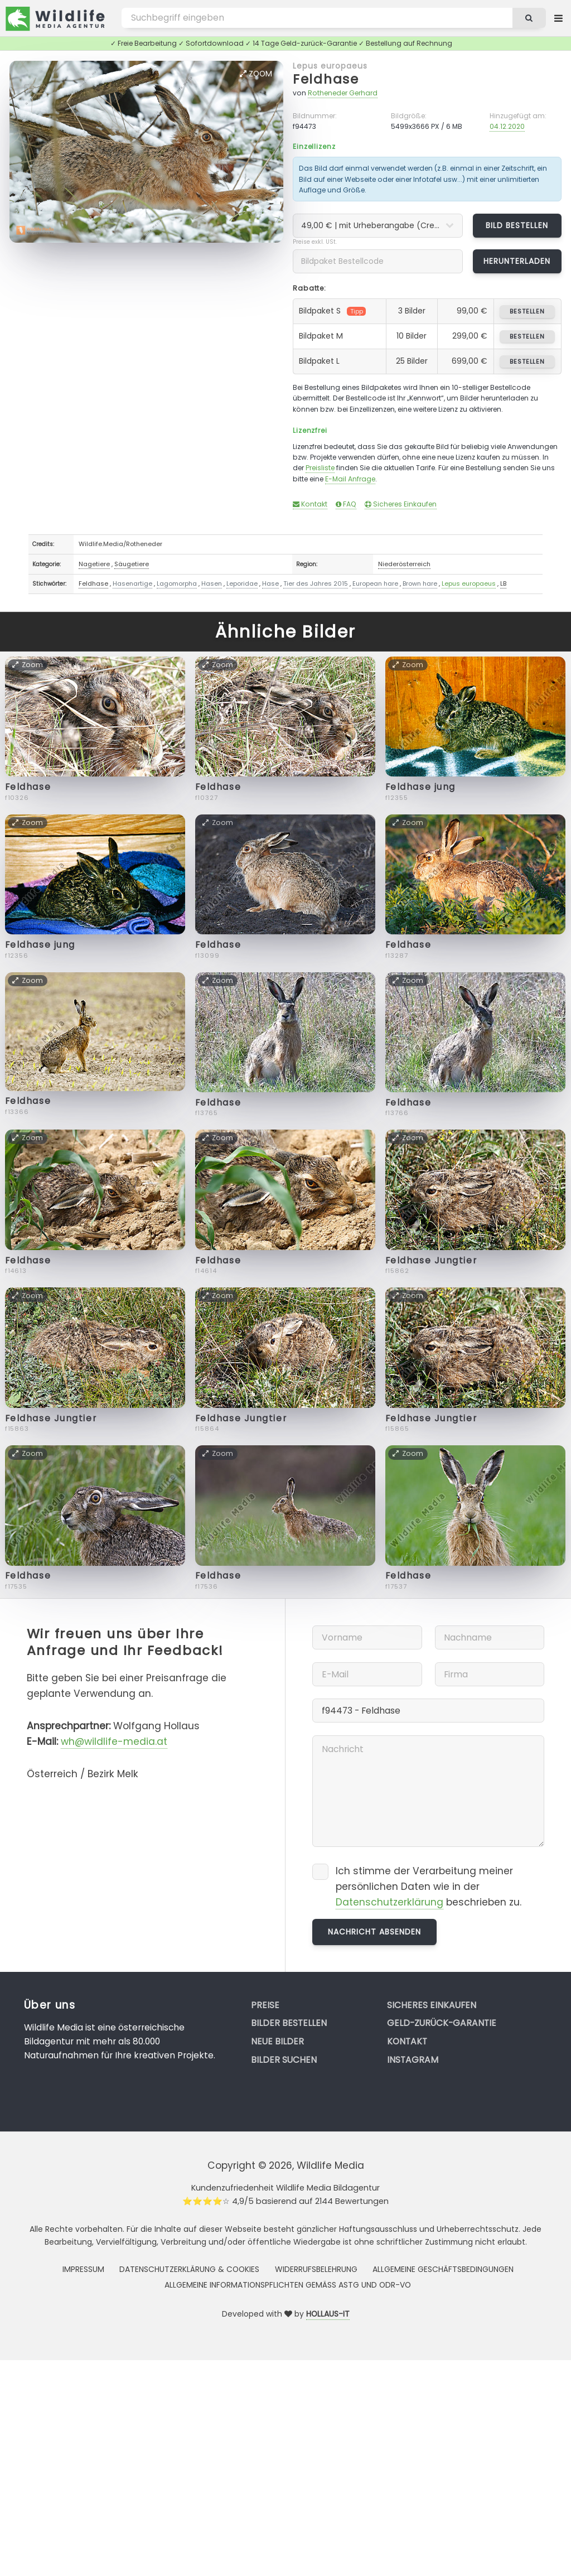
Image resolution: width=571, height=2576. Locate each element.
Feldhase (326, 79)
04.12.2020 (507, 126)
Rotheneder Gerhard (343, 93)
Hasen (211, 583)
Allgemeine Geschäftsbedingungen (443, 2269)
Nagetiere (94, 563)
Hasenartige (132, 583)
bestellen (527, 311)
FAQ (346, 504)
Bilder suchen (284, 2060)
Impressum (83, 2269)
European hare (375, 583)
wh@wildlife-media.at (114, 1741)
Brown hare (420, 583)
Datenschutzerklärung (389, 1902)
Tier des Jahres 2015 (315, 583)
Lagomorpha (177, 583)
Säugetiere (131, 563)
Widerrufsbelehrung (316, 2269)
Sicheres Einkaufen (401, 504)
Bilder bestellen (289, 2023)
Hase (270, 583)
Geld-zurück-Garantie (441, 2023)
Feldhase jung (420, 787)
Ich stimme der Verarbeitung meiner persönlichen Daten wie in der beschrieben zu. (428, 1886)
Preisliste (320, 467)
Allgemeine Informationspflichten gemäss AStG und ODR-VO (287, 2284)
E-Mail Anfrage (350, 479)
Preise (265, 2005)
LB (503, 583)
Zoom (256, 73)
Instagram (412, 2060)
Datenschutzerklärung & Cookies (189, 2269)
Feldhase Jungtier (431, 1260)
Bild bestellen (517, 225)
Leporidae (242, 583)
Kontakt (310, 504)
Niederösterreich (404, 563)
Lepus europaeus (330, 65)
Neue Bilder (277, 2041)
